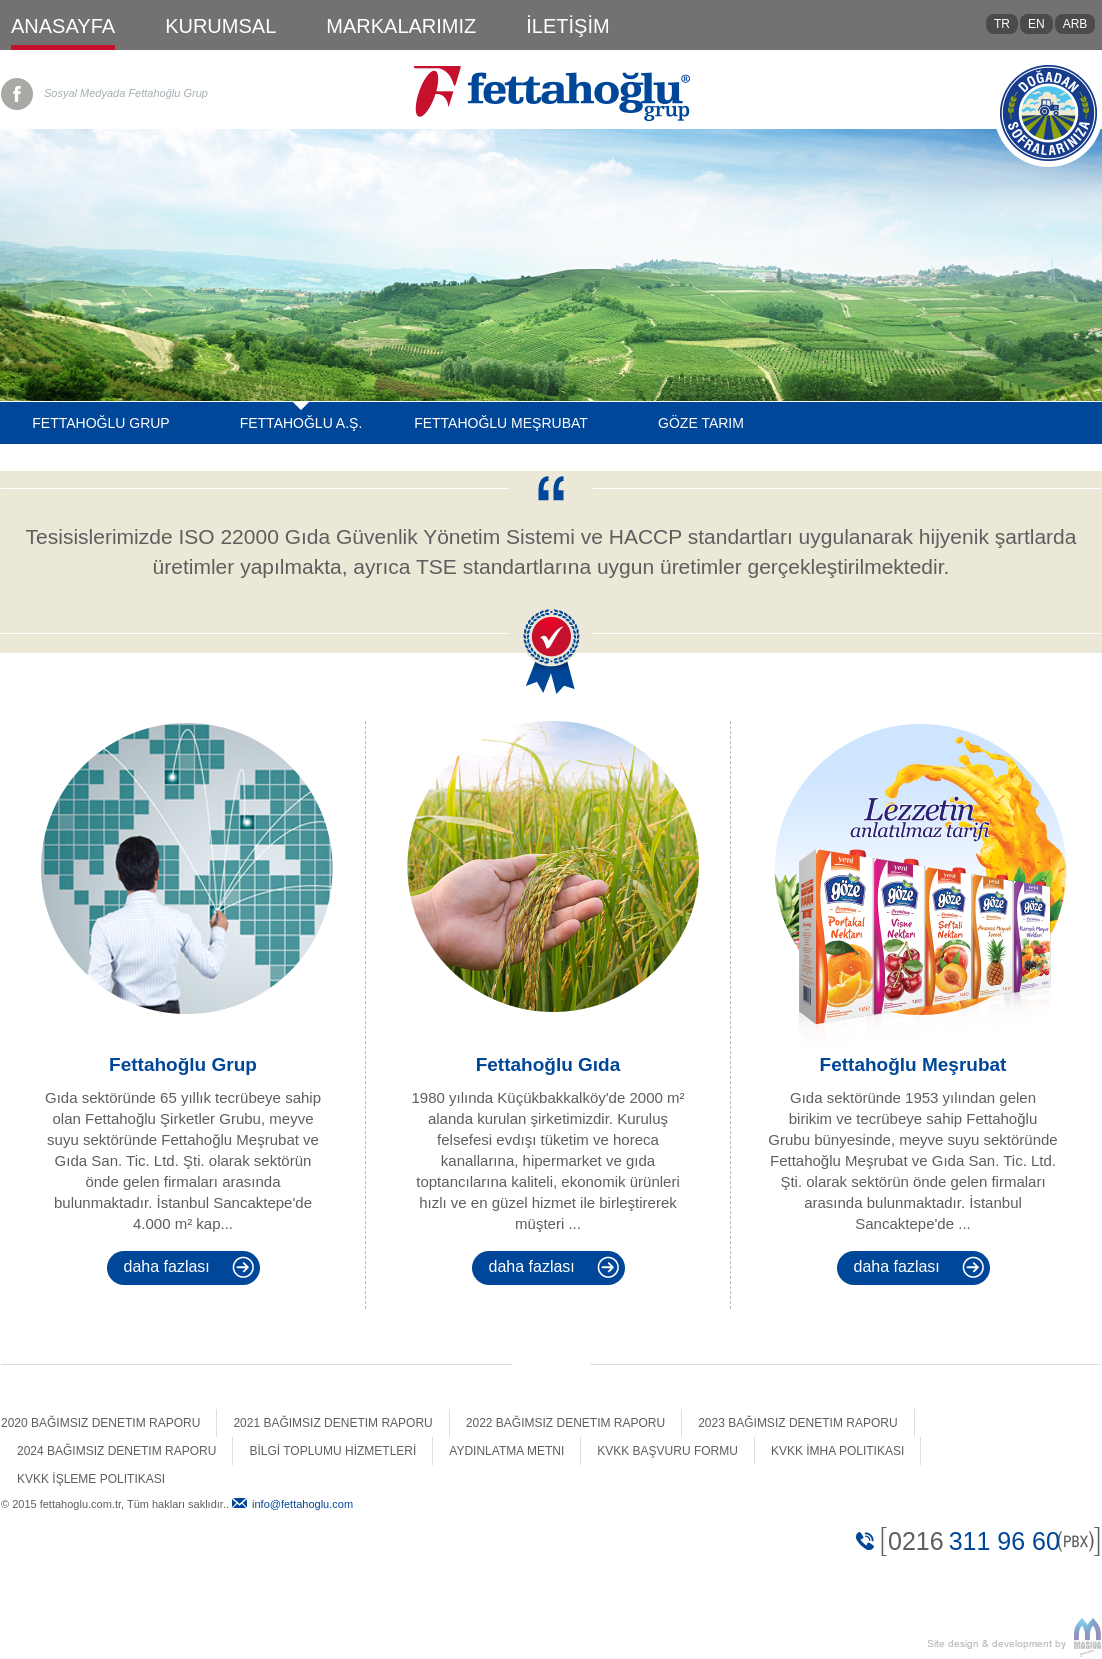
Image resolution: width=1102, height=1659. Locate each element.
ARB (1075, 24)
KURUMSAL (220, 26)
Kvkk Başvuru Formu (667, 1450)
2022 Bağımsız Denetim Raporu (565, 1422)
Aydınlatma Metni (506, 1450)
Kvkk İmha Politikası (837, 1450)
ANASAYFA (63, 26)
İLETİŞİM (567, 26)
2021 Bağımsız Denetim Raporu (332, 1422)
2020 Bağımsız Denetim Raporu (100, 1422)
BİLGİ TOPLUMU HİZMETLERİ (332, 1450)
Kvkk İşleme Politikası (91, 1478)
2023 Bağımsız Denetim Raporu (797, 1422)
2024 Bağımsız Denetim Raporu (116, 1450)
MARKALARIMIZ (401, 26)
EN (1036, 24)
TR (1002, 24)
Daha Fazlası (167, 1265)
